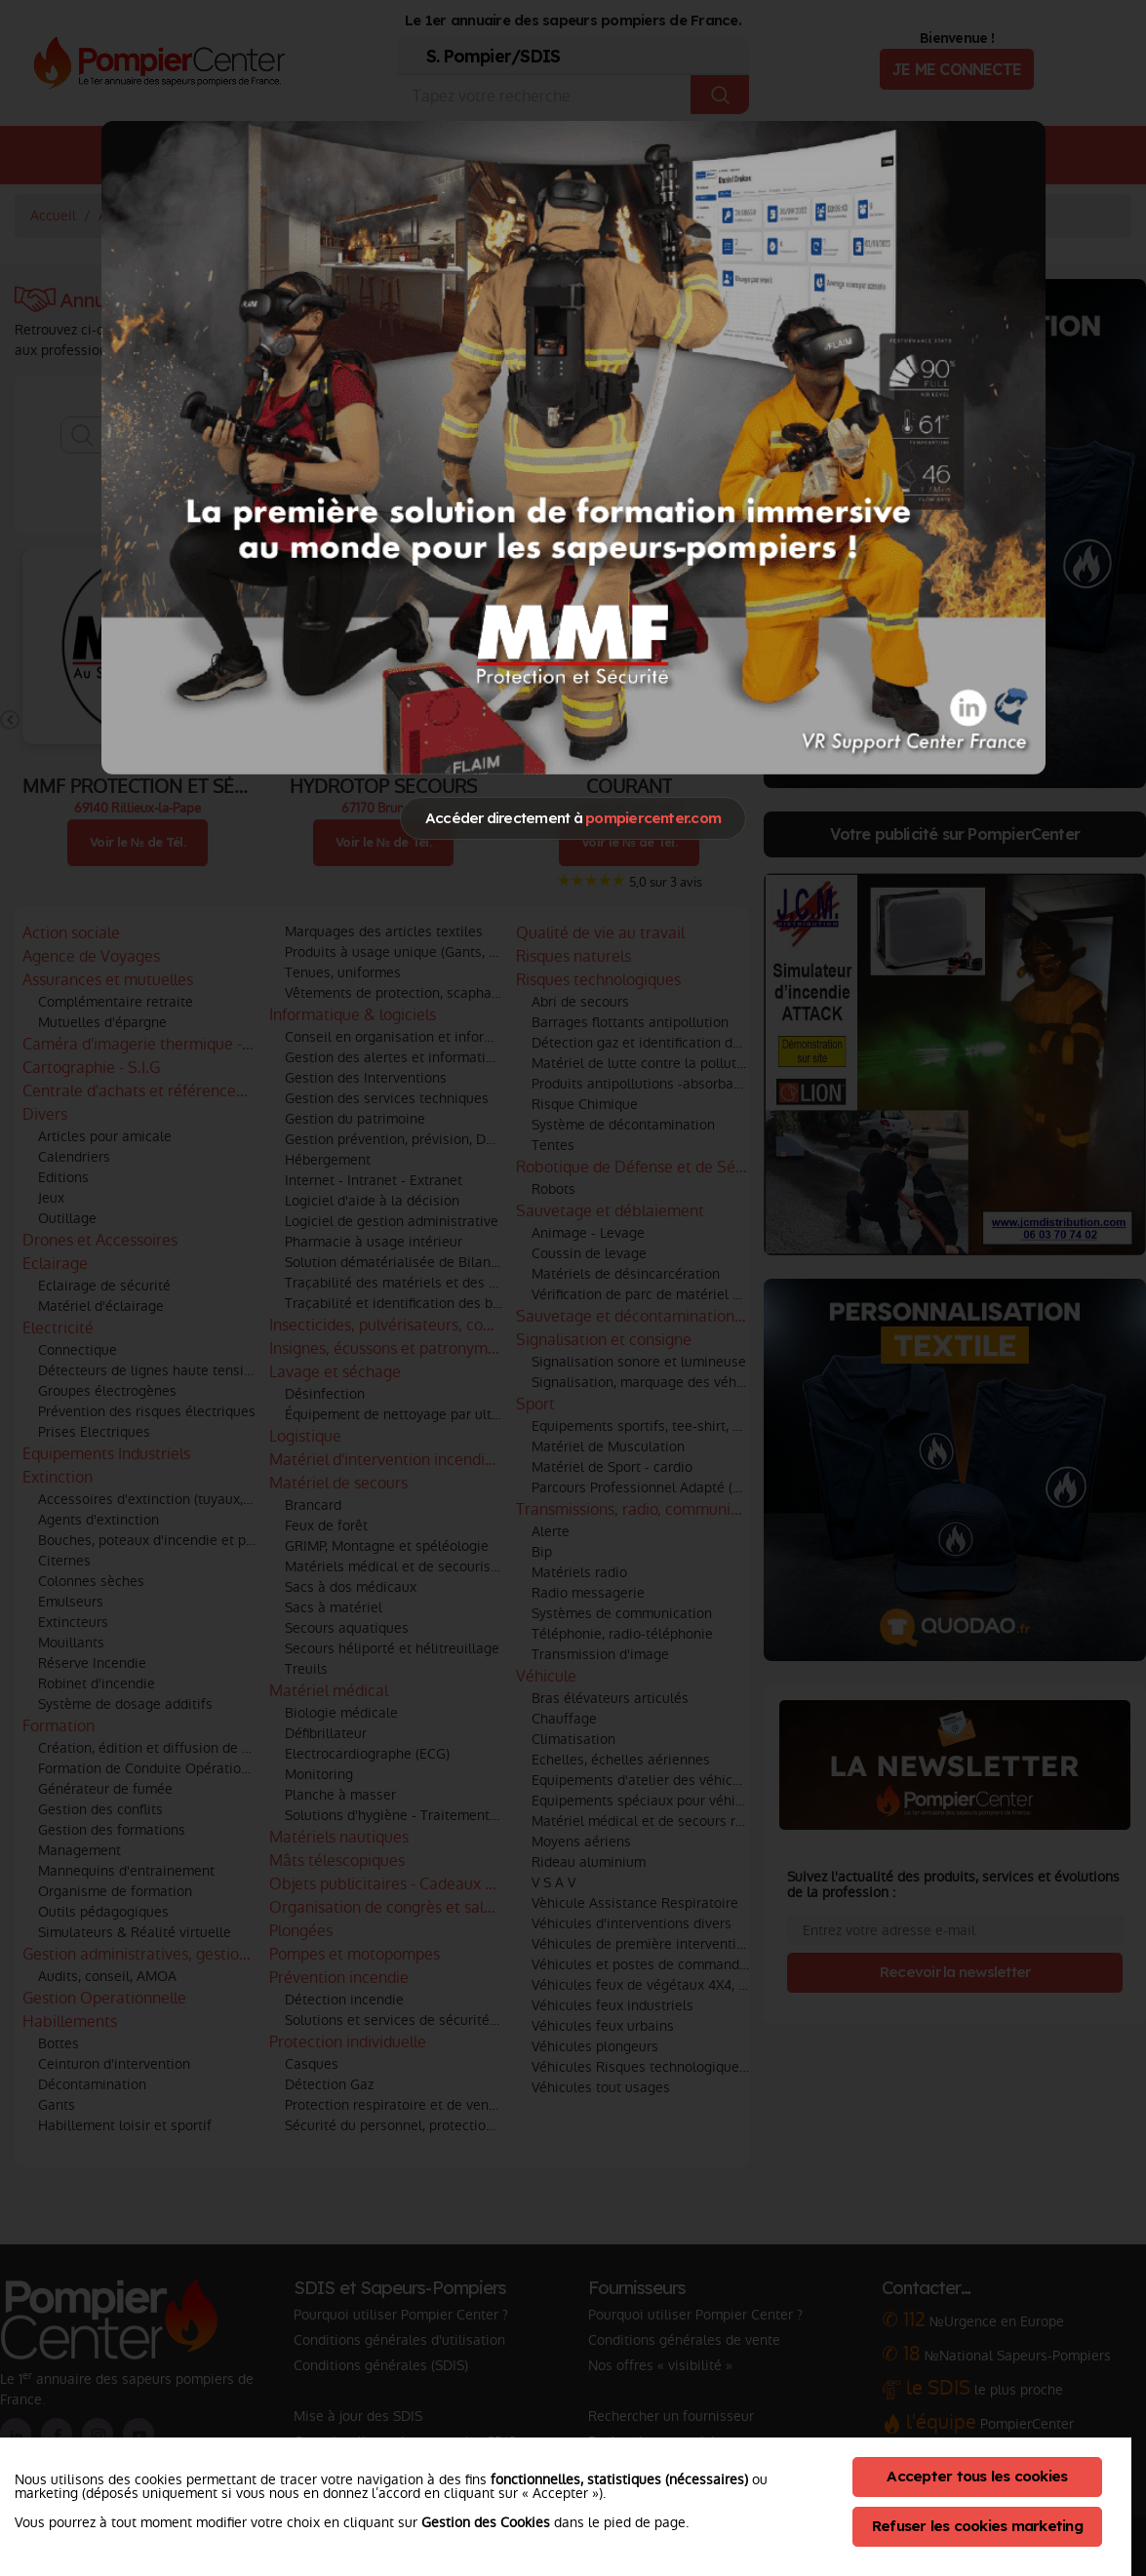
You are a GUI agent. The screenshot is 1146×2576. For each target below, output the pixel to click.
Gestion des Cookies (485, 2522)
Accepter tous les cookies (977, 2476)
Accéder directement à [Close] (573, 818)
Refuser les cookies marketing (977, 2526)
